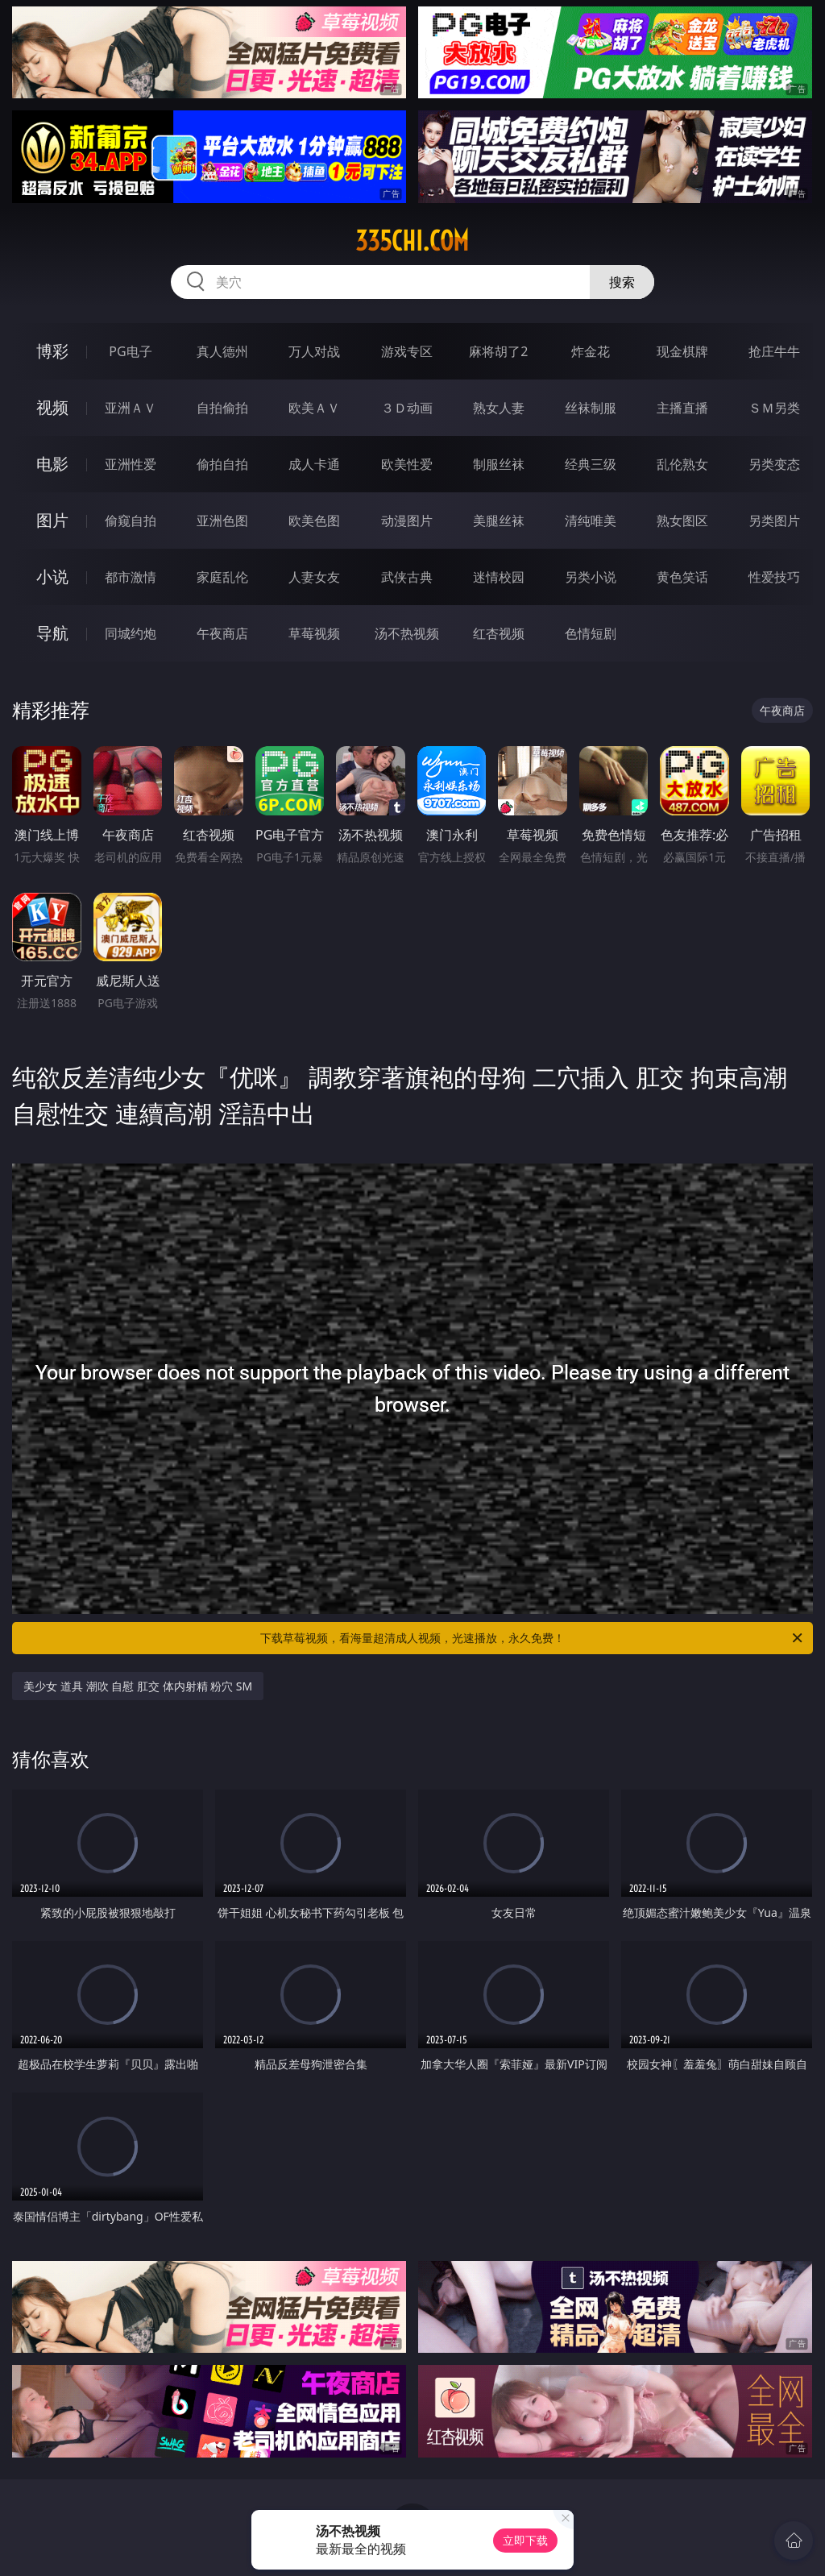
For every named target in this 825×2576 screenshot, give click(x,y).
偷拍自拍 (222, 464)
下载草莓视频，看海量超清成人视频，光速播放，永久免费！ (532, 1638)
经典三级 (590, 464)
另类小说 (590, 577)
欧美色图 (314, 520)
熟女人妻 (498, 408)
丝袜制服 (590, 408)
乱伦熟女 (682, 464)
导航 (52, 633)
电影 (52, 464)
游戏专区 (407, 351)
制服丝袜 (498, 464)
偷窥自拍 (130, 520)
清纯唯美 (590, 520)
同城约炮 (130, 633)
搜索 (622, 282)
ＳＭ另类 (774, 408)
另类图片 (774, 520)
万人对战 (314, 351)
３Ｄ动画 (407, 408)
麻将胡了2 (498, 351)
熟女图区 (682, 520)
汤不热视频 (407, 633)
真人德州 (222, 351)
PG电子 (130, 351)
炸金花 (590, 351)
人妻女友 (314, 577)
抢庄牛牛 (774, 351)
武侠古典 (407, 577)
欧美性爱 (407, 464)
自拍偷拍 (222, 408)
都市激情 (130, 577)
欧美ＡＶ (314, 408)
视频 (52, 407)
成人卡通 (314, 464)
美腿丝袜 (498, 520)
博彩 (52, 351)
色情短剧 (590, 633)
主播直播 (682, 408)
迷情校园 (498, 577)
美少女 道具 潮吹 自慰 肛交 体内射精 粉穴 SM (137, 1686)
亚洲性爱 (130, 464)
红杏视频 (498, 633)
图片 (52, 520)
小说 (52, 576)
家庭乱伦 (222, 577)
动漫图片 (407, 520)
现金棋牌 (682, 351)
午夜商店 (222, 633)
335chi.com (412, 241)
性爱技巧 (774, 577)
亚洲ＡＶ (130, 408)
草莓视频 (314, 633)
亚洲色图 (222, 520)
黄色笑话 (682, 577)
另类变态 (774, 464)
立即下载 (525, 2540)
